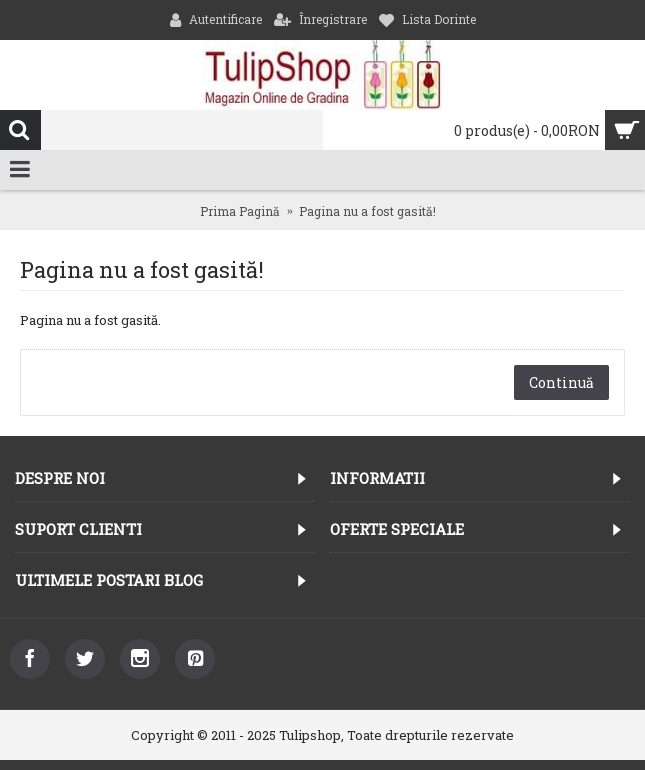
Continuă (561, 382)
